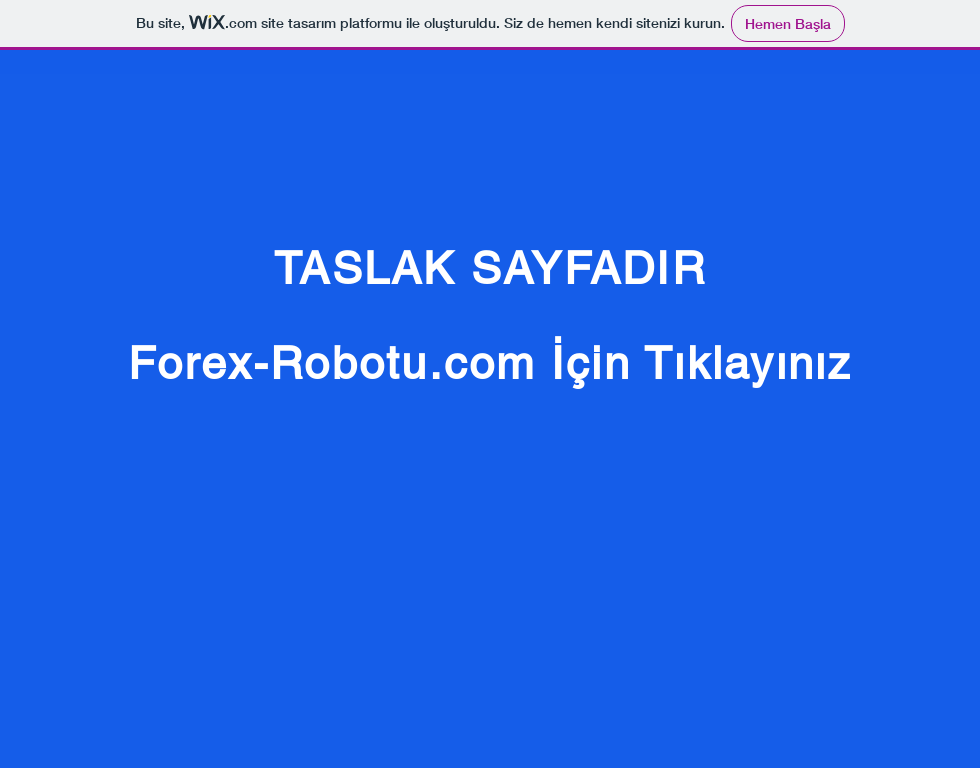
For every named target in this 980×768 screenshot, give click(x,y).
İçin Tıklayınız (702, 363)
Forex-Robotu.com (332, 363)
